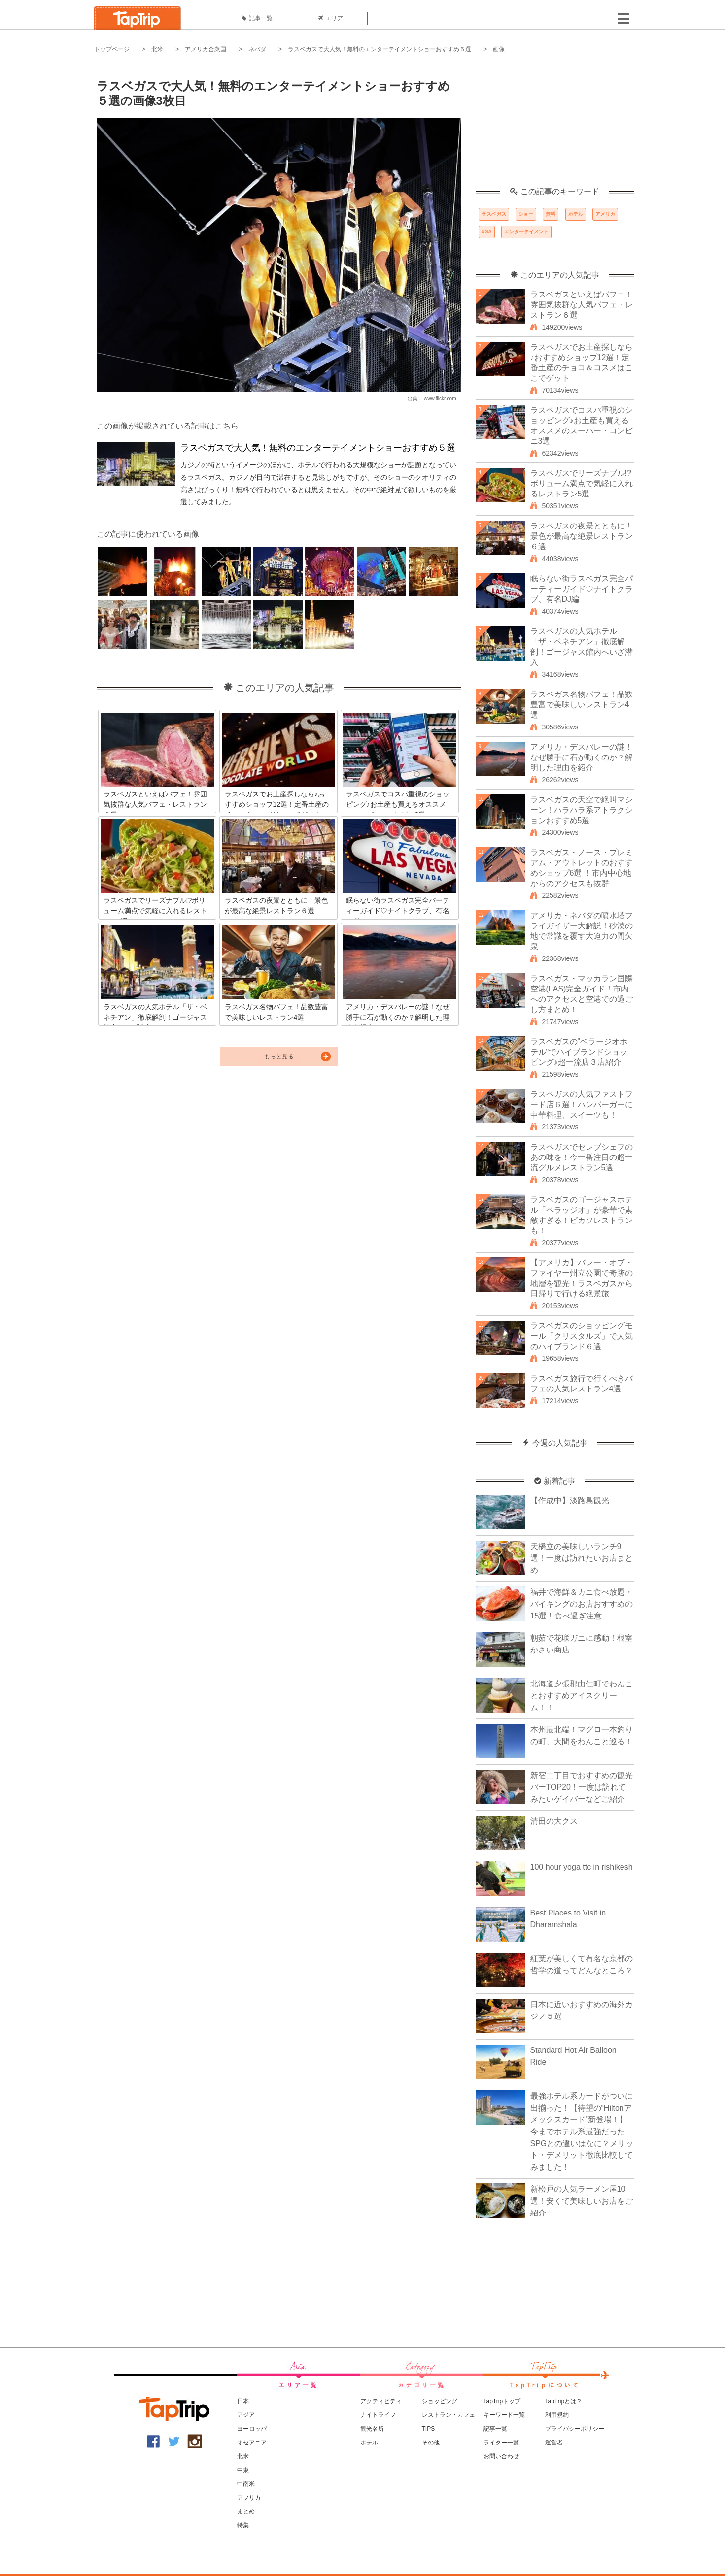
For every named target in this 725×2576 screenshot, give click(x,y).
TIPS (428, 2428)
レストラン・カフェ (448, 2414)
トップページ (112, 49)
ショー (525, 214)
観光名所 (372, 2428)
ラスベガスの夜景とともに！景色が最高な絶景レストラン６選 (581, 536)
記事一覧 (257, 18)
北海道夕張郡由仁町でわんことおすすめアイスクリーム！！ (581, 1696)
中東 (243, 2470)
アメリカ (605, 214)
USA (487, 231)
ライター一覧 (501, 2442)
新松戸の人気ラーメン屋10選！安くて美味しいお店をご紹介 (581, 2201)
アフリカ (249, 2497)
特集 (243, 2525)
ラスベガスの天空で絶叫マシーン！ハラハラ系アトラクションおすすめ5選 (581, 810)
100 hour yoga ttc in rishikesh (581, 1867)
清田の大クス (554, 1821)
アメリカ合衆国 (205, 49)
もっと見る (279, 1056)
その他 (431, 2442)
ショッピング (439, 2401)
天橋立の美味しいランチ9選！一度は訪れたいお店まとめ (581, 1558)
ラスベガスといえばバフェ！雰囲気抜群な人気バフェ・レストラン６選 (581, 304)
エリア (330, 18)
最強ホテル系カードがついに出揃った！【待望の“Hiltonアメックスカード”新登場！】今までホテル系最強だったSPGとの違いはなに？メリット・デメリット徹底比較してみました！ (582, 2131)
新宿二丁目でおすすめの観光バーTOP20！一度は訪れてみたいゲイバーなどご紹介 (581, 1787)
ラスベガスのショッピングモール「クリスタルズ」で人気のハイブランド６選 (581, 1336)
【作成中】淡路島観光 (569, 1500)
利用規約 (557, 2414)
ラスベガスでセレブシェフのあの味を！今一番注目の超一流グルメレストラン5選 (581, 1157)
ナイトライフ (378, 2414)
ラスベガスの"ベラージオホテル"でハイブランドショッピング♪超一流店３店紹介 (579, 1051)
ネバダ (257, 49)
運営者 (554, 2442)
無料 (550, 214)
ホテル (575, 214)
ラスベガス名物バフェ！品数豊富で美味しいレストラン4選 (581, 704)
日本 (243, 2401)
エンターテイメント (526, 231)
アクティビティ (381, 2401)
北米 (157, 49)
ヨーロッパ (252, 2428)
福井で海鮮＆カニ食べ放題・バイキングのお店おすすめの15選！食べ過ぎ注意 (581, 1604)
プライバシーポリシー (574, 2428)
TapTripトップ (502, 2401)
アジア (246, 2414)
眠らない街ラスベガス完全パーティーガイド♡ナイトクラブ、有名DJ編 (581, 588)
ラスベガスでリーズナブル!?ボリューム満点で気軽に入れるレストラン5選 (581, 483)
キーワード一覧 (504, 2414)
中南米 (246, 2483)
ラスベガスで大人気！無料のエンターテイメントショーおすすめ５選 (379, 49)
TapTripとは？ (564, 2401)
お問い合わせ (501, 2456)
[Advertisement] (555, 125)
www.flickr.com (440, 398)
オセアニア (252, 2442)
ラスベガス (494, 214)
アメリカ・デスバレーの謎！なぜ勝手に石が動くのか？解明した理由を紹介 (581, 757)
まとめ (246, 2511)
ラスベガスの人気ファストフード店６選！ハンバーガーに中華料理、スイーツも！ (581, 1104)
